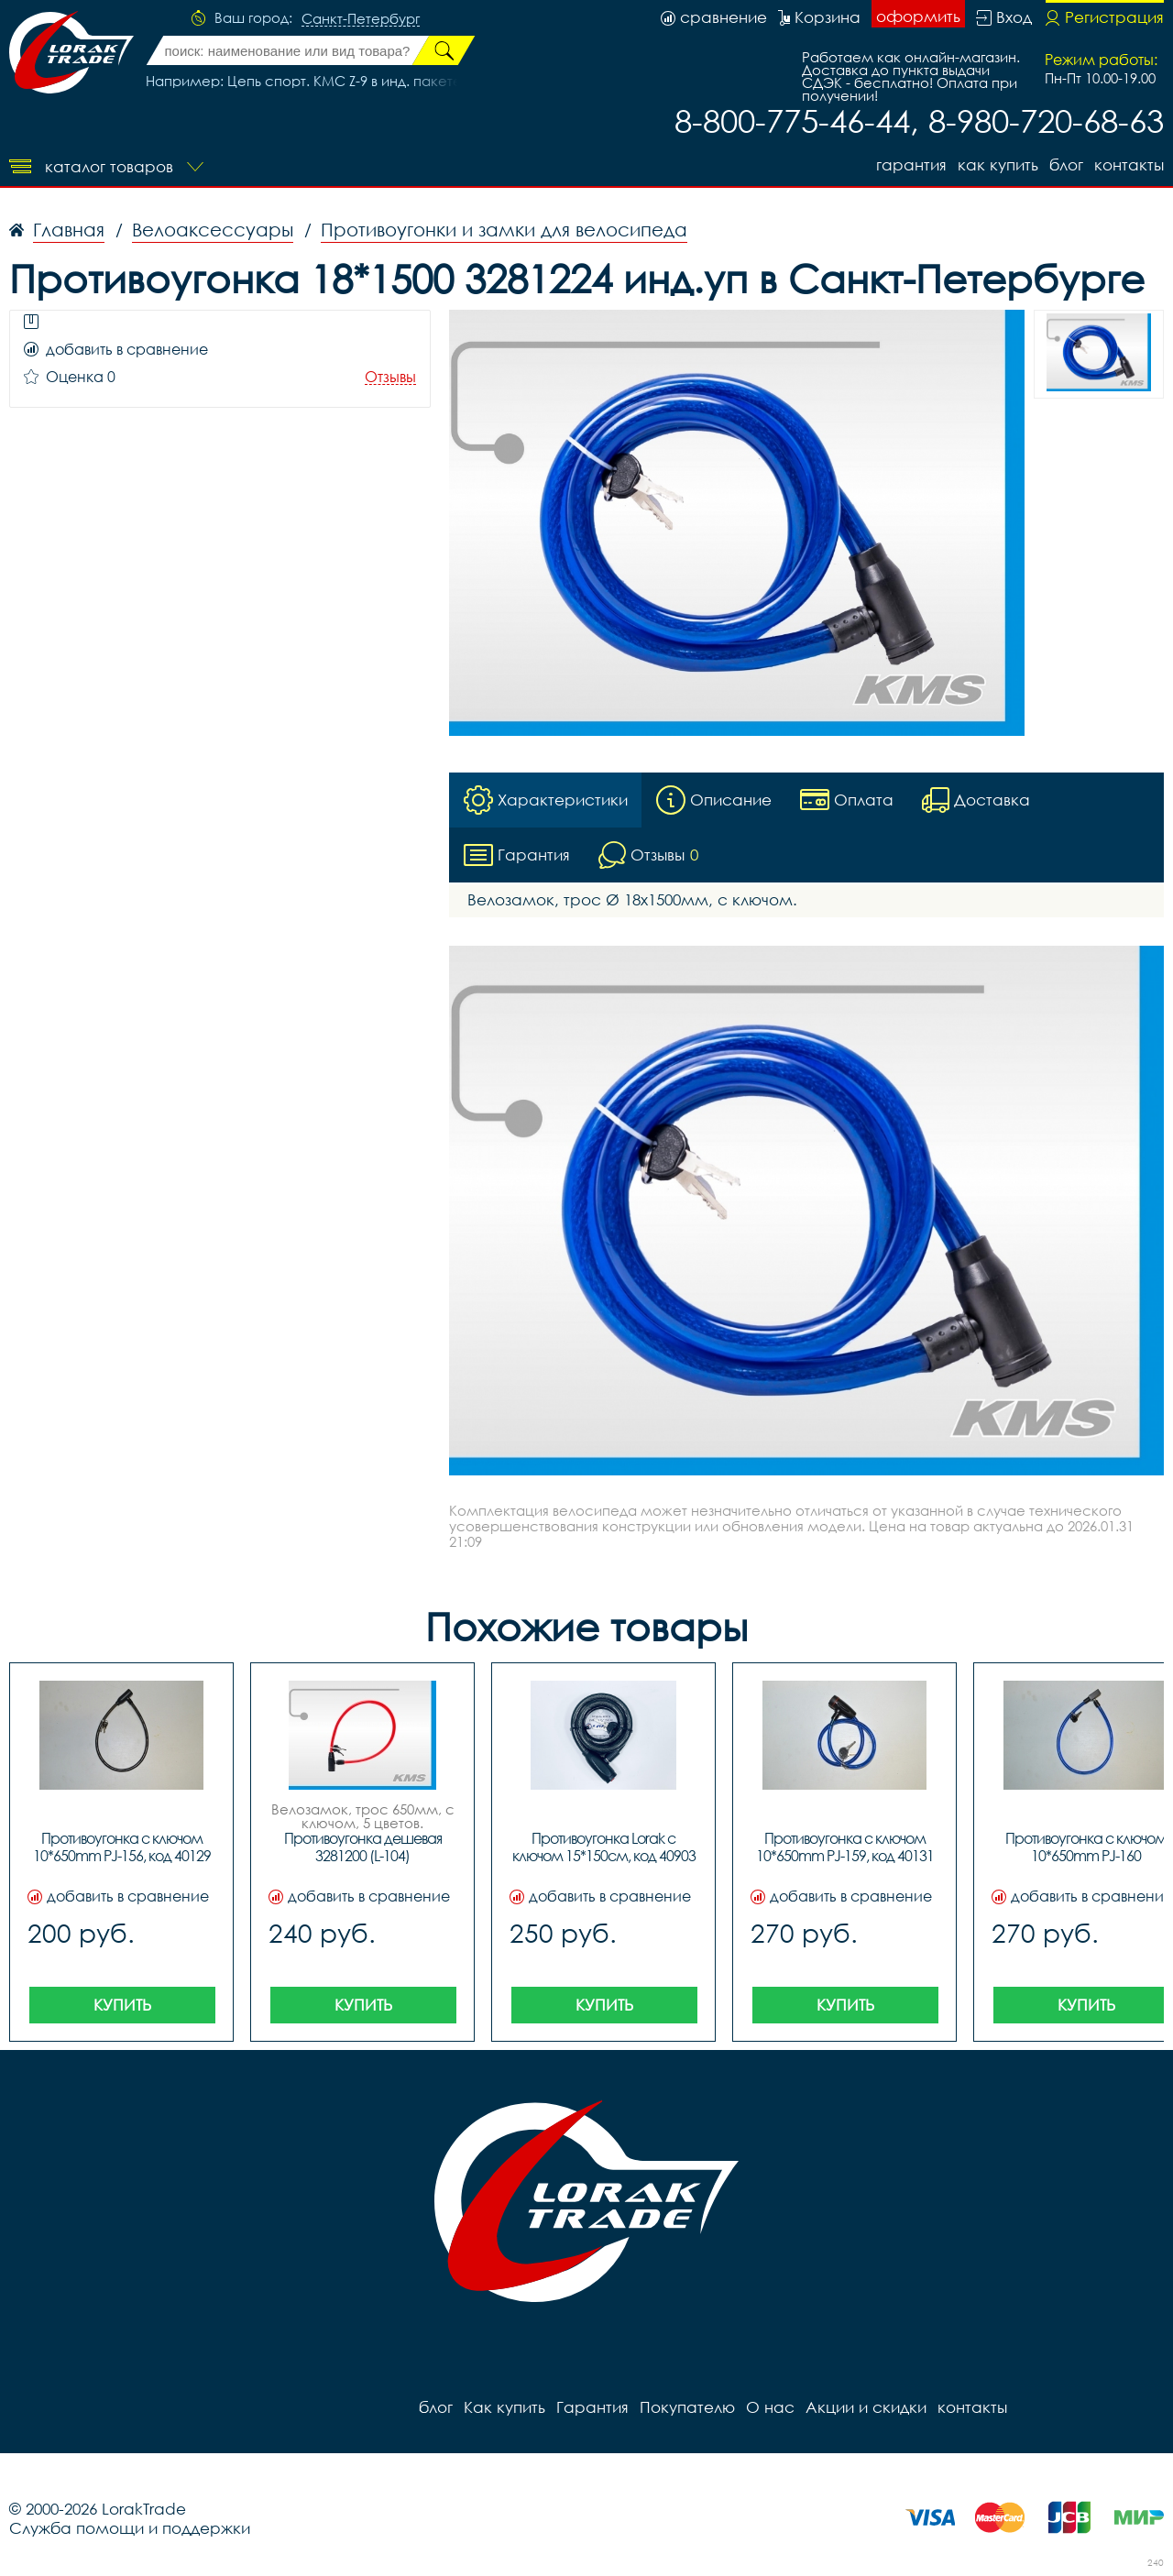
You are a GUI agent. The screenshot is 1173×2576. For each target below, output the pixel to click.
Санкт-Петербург (360, 19)
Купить (122, 2004)
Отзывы (390, 377)
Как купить (998, 164)
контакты (1129, 164)
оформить (918, 16)
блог (1066, 164)
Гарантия (911, 164)
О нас (770, 2407)
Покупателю (687, 2407)
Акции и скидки (866, 2407)
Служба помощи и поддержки (129, 2528)
